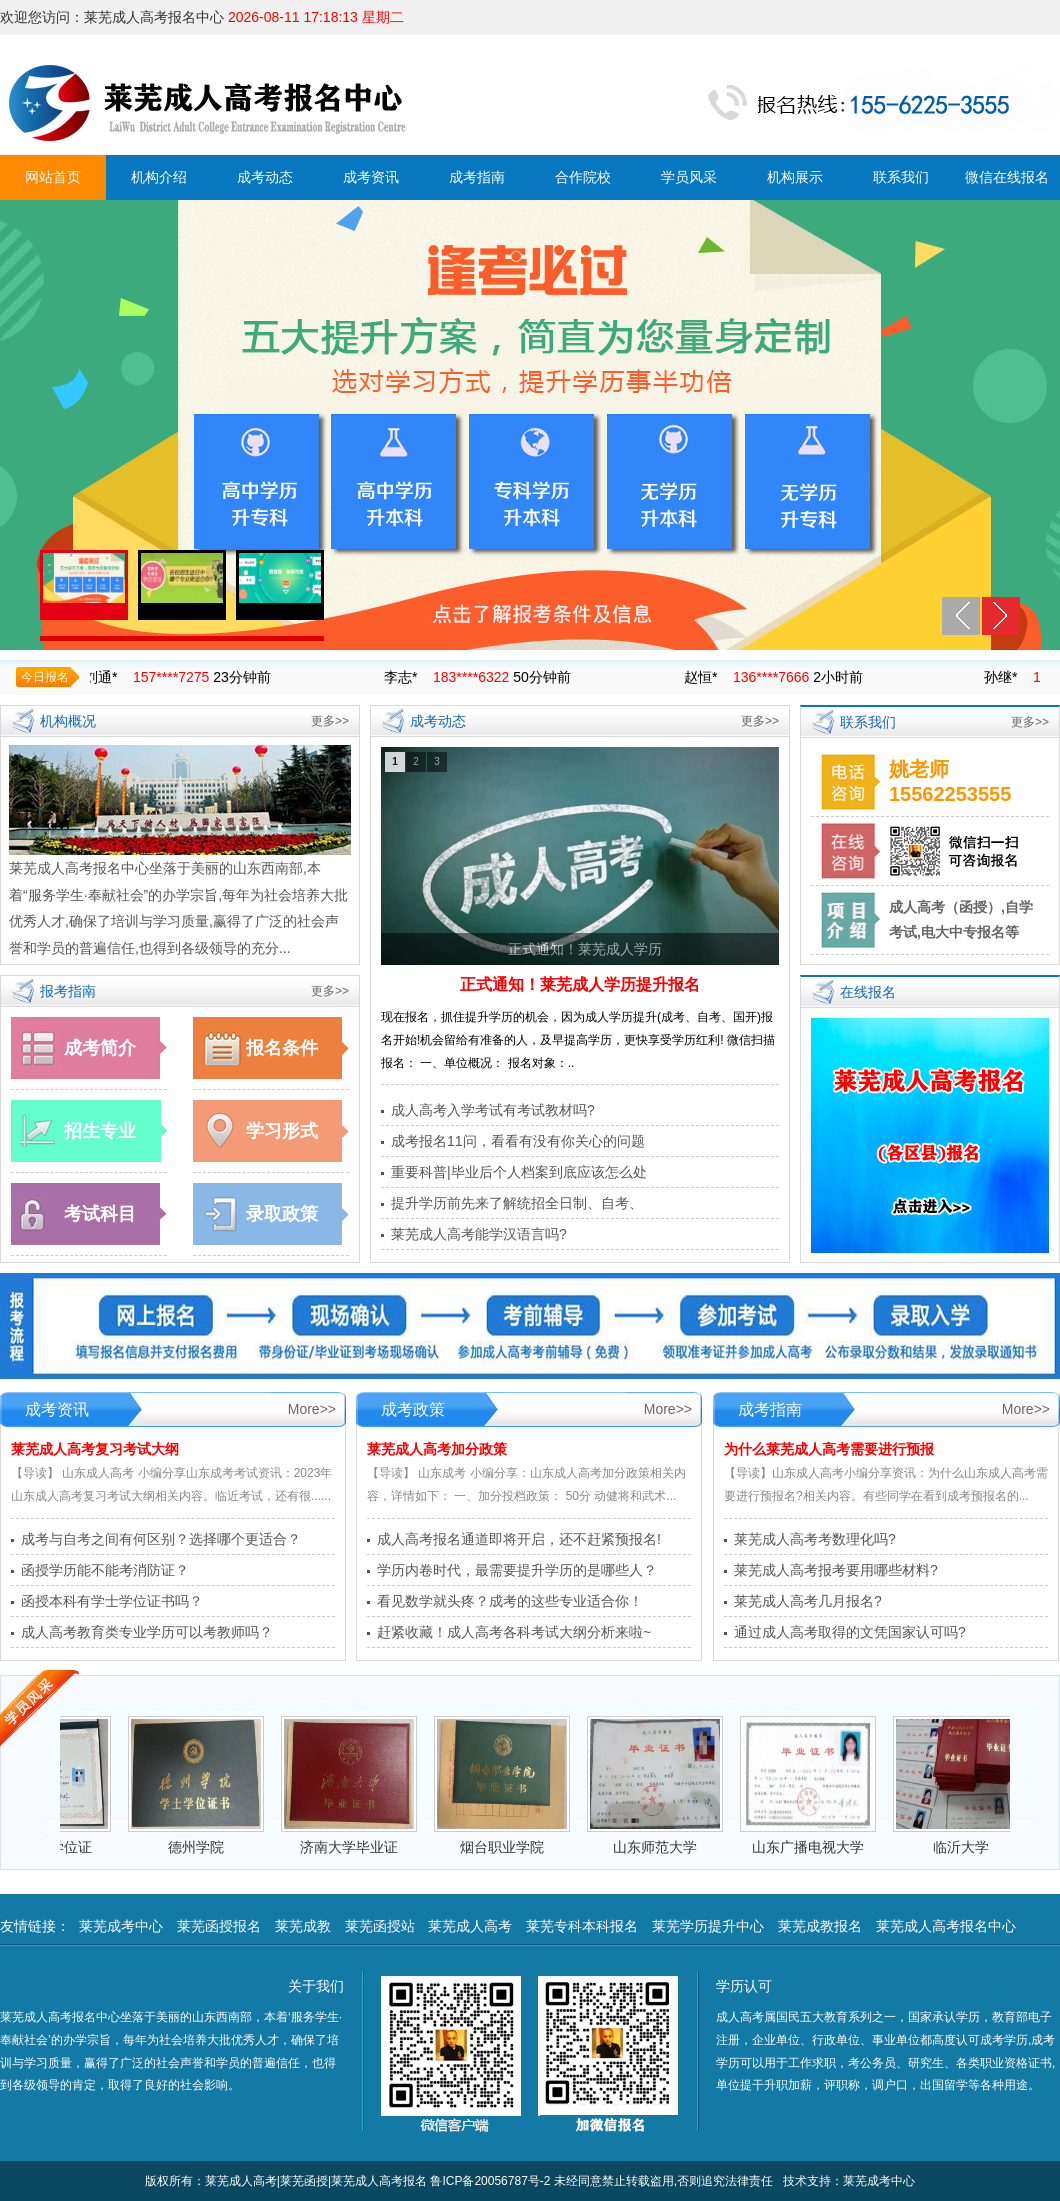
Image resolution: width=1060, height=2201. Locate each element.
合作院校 (583, 177)
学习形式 (282, 1131)
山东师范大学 (673, 1847)
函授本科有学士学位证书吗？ (112, 1601)
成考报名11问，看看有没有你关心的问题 (518, 1141)
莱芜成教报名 (820, 1926)
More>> (312, 1409)
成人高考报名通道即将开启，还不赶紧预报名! (519, 1539)
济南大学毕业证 (367, 1847)
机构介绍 (159, 177)
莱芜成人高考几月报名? (808, 1601)
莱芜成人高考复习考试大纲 (95, 1449)
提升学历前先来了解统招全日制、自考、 (517, 1203)
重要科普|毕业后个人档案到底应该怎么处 (519, 1172)
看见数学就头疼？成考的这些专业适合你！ (510, 1601)
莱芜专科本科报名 (582, 1926)
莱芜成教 (303, 1926)
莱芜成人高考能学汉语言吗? (479, 1234)
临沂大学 (979, 1847)
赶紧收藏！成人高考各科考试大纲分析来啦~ (514, 1632)
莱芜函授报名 (219, 1926)
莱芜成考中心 (121, 1926)
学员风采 (689, 177)
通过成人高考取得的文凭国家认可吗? (850, 1632)
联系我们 (901, 177)
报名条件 (282, 1048)
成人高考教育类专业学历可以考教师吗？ (147, 1632)
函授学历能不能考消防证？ (105, 1570)
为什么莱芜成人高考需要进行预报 (829, 1449)
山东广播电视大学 (826, 1847)
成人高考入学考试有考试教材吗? (493, 1110)
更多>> (330, 721)
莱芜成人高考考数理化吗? (815, 1539)
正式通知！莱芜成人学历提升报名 (580, 984)
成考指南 (477, 177)
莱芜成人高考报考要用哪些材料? (836, 1570)
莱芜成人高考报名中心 (946, 1926)
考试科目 (100, 1214)
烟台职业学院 (520, 1847)
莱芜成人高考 (470, 1926)
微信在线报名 (1007, 177)
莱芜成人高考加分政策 (437, 1449)
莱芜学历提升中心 (708, 1926)
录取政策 (282, 1214)
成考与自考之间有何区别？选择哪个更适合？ (161, 1539)
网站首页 (53, 177)
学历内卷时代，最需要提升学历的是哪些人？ (517, 1570)
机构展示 (795, 177)
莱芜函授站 (380, 1926)
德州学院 (214, 1847)
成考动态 (265, 177)
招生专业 (100, 1131)
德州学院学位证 (61, 1847)
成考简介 (100, 1048)
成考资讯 (371, 177)
